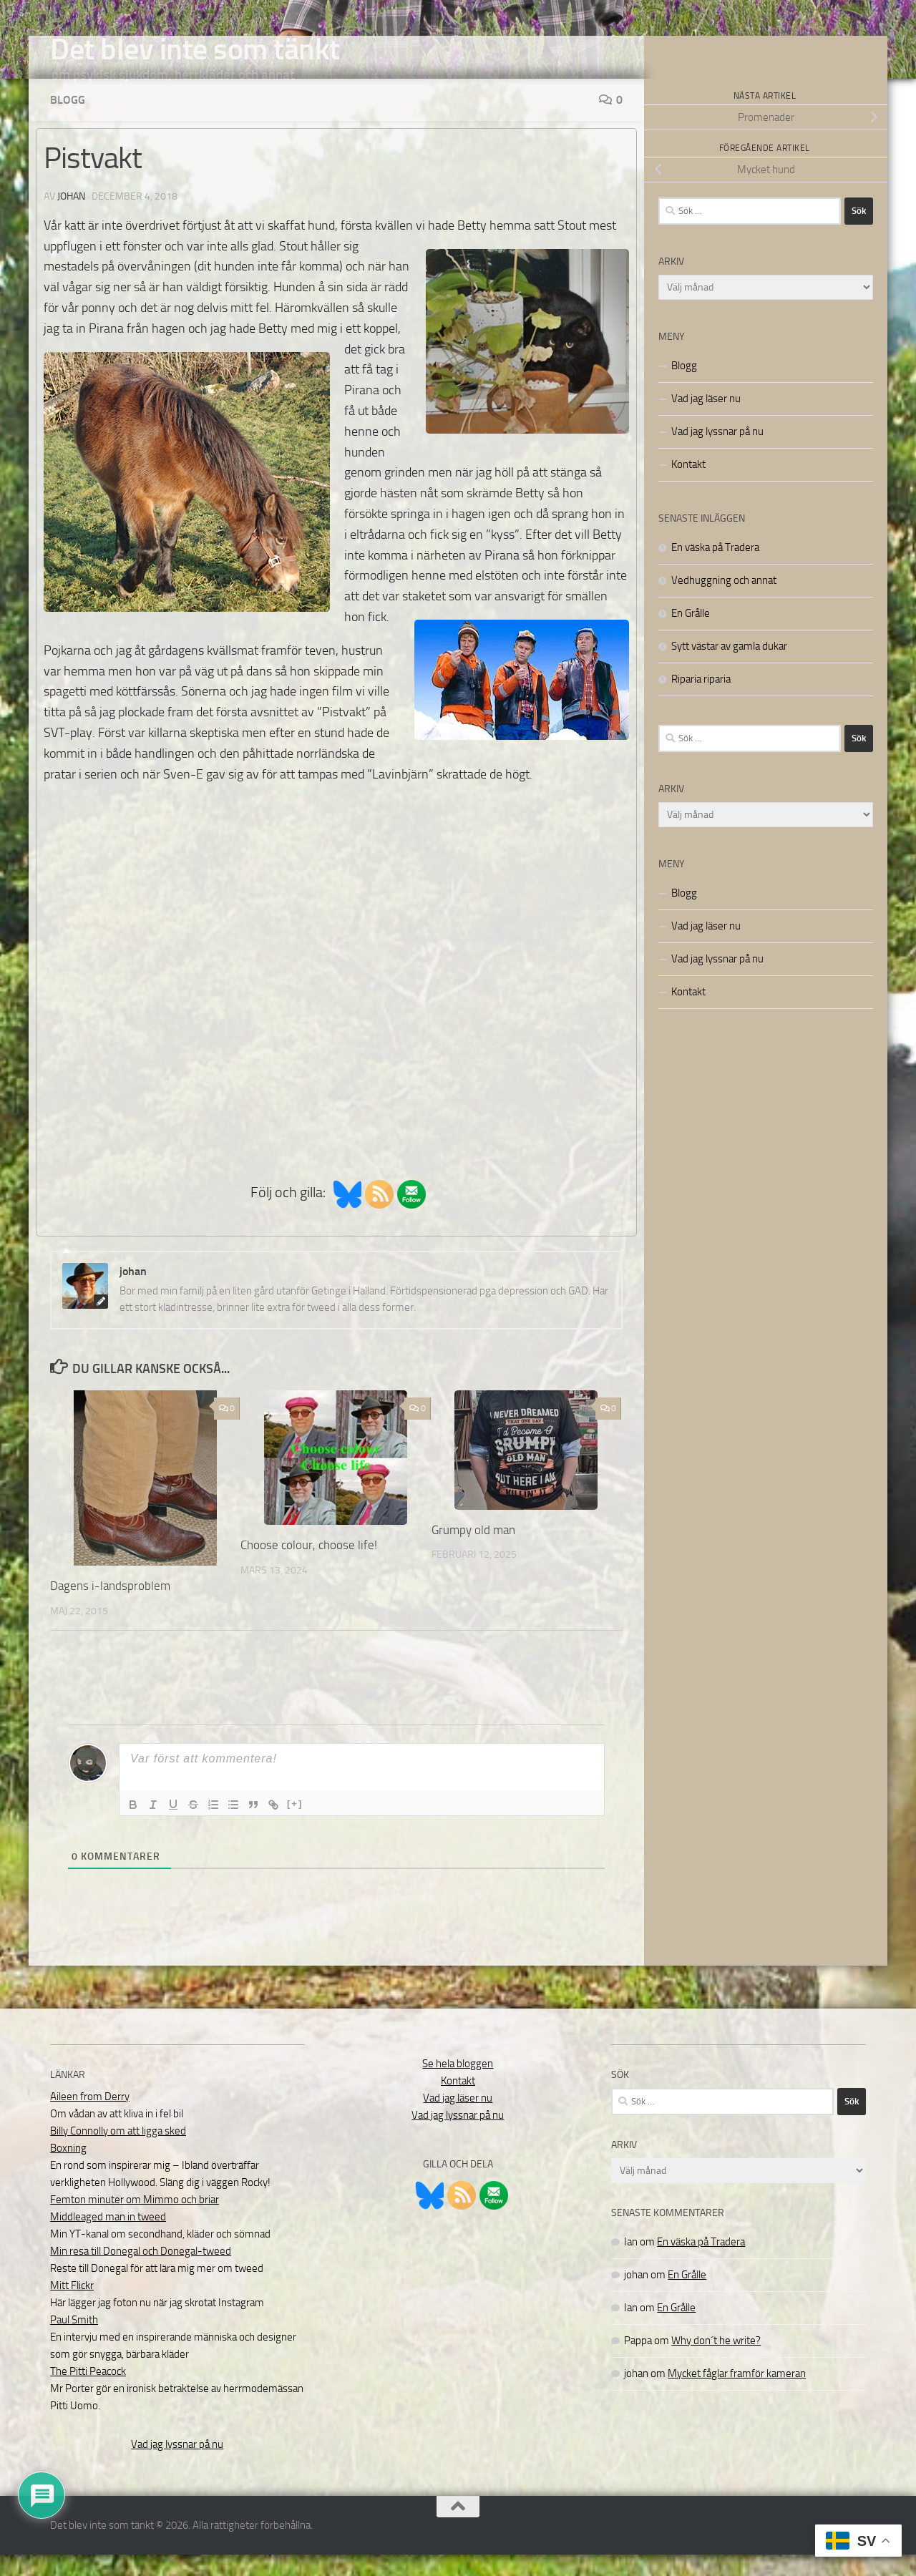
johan (71, 218)
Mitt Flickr (72, 2307)
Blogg (67, 121)
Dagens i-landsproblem (110, 1607)
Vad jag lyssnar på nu (717, 453)
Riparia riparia (701, 700)
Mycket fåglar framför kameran (737, 2395)
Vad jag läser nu (706, 420)
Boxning (68, 2169)
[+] (295, 1825)
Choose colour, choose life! (308, 1566)
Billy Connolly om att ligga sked (118, 2152)
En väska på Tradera (715, 568)
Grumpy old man (473, 1551)
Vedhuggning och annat (723, 601)
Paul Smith (74, 2341)
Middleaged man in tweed (108, 2238)
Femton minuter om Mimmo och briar (134, 2221)
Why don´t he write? (716, 2362)
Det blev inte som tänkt (195, 49)
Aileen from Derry (90, 2118)
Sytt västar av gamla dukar (729, 667)
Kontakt (688, 485)
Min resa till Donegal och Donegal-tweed (140, 2272)
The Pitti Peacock (88, 2392)
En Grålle (690, 634)
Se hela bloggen (457, 2085)
